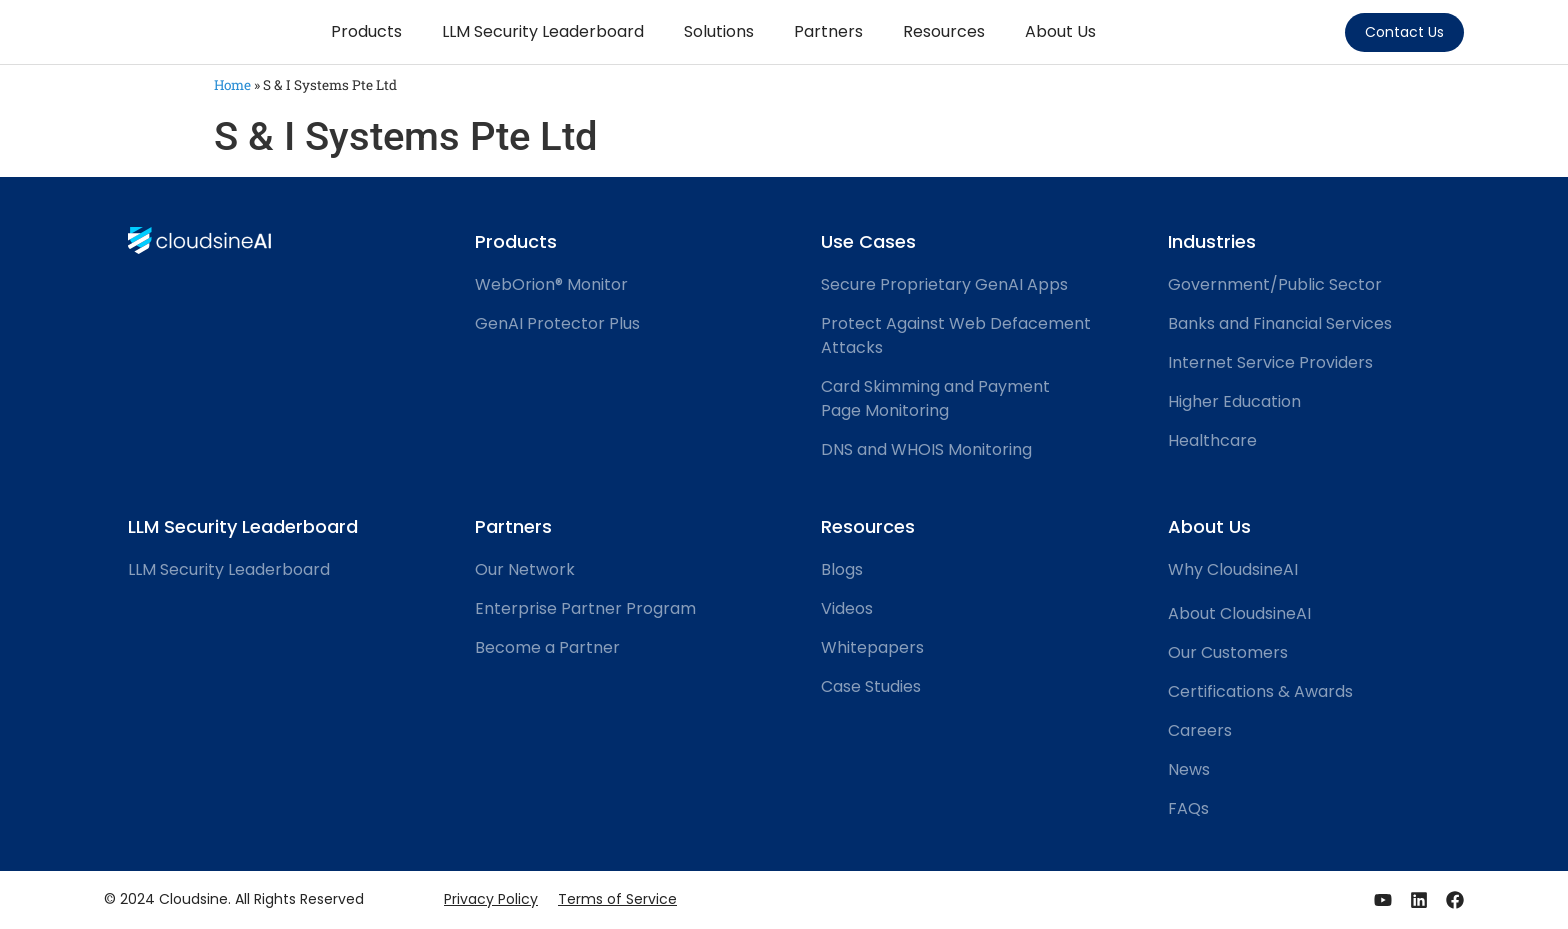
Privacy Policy (491, 899)
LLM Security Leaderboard (543, 31)
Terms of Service (617, 899)
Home (232, 85)
